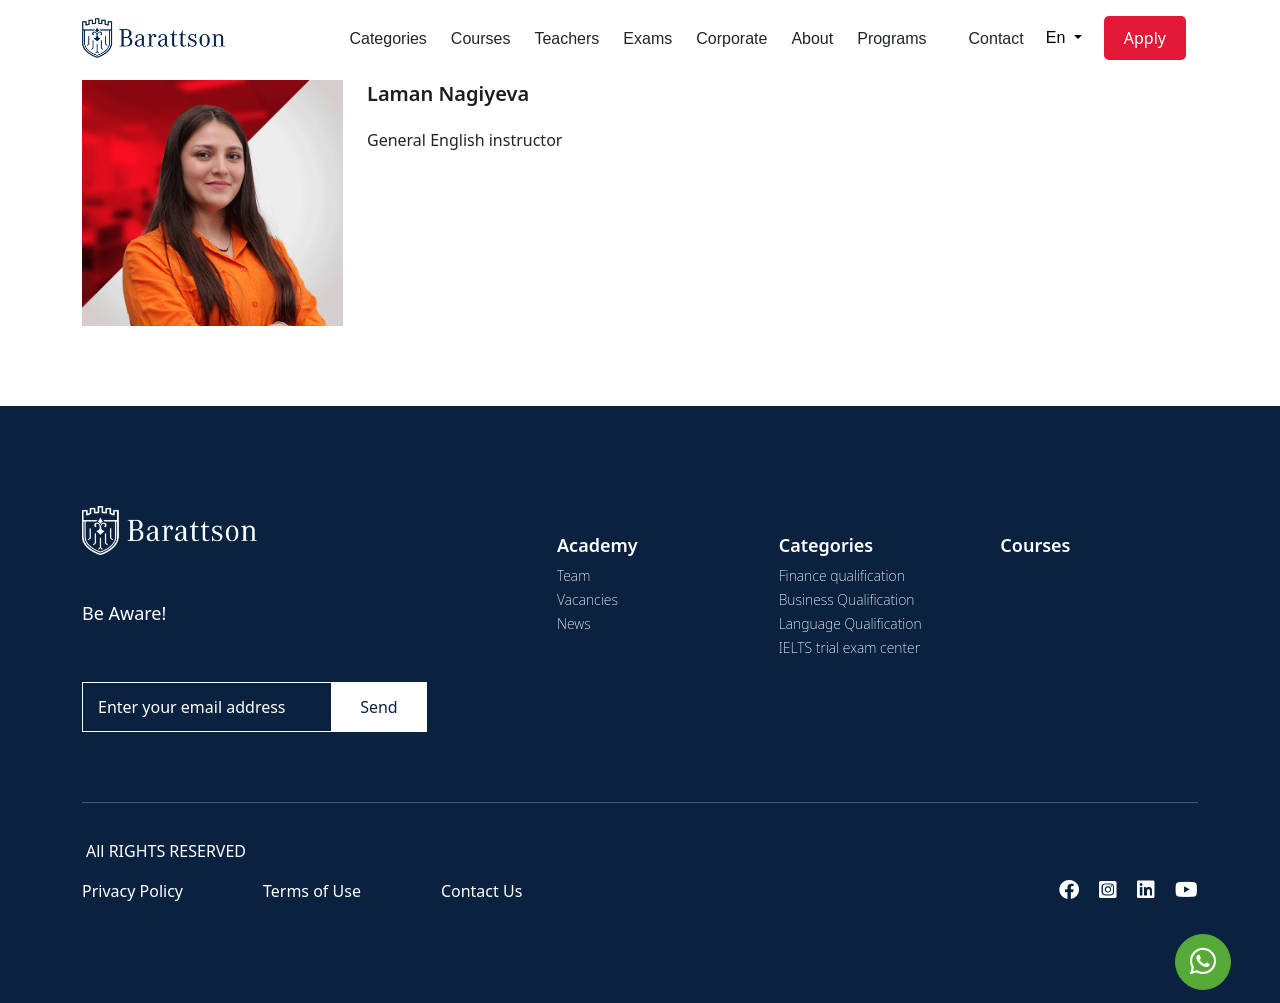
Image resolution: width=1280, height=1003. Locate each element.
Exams (647, 38)
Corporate (731, 38)
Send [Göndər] (379, 707)
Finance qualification (842, 575)
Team (573, 575)
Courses (481, 38)
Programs (891, 38)
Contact (996, 38)
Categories (387, 38)
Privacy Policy (132, 891)
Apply (1145, 38)
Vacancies (587, 599)
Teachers (566, 38)
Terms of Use (312, 891)
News (574, 623)
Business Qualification (847, 599)
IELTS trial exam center (849, 647)
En (1058, 37)
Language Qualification (850, 623)
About (812, 38)
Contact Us (481, 891)
